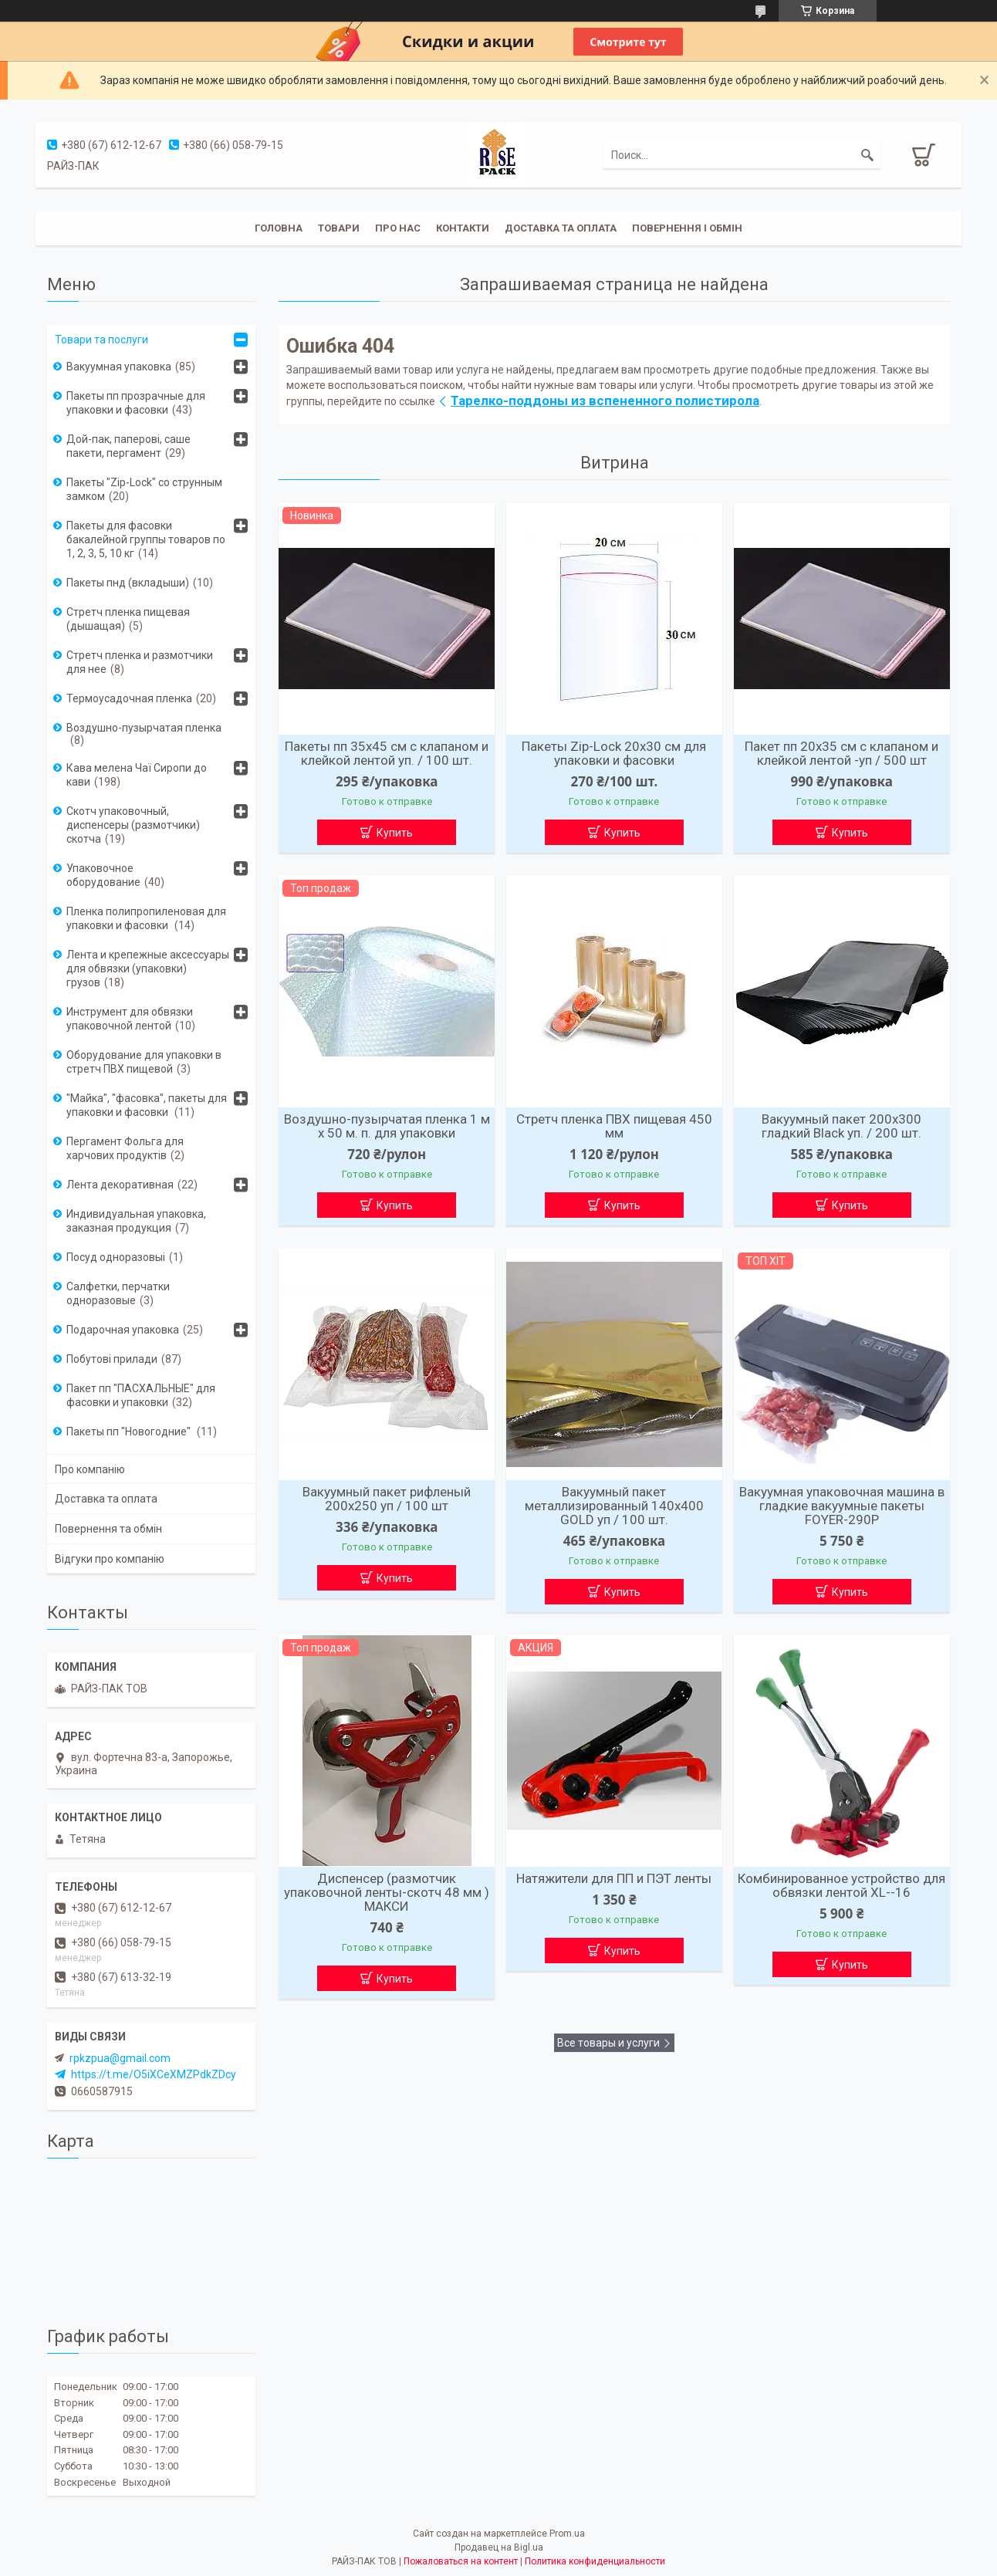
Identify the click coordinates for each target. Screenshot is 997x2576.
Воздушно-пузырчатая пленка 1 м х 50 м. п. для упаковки (387, 1126)
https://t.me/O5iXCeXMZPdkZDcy (153, 2074)
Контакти (462, 228)
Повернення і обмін (687, 228)
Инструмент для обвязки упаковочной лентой (129, 1019)
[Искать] (867, 155)
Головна (278, 228)
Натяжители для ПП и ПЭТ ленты (613, 1878)
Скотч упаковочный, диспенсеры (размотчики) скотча (133, 825)
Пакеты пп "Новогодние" (129, 1431)
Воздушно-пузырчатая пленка (143, 728)
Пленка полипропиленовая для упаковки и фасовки (146, 918)
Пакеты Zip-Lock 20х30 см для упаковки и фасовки (614, 753)
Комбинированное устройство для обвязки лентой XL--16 (841, 1885)
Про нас (398, 228)
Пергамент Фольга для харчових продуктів (125, 1148)
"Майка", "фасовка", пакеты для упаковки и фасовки (146, 1105)
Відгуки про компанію (109, 1559)
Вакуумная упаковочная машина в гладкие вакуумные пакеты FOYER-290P (842, 1505)
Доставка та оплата (561, 228)
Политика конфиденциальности (595, 2561)
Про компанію (90, 1469)
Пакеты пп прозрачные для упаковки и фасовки (135, 403)
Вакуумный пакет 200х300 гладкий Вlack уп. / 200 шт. (841, 1126)
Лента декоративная (120, 1184)
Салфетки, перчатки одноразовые (118, 1293)
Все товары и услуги (608, 2043)
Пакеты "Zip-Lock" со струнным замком (144, 489)
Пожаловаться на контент (461, 2561)
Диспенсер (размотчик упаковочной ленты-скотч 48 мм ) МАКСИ (386, 1892)
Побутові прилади (111, 1359)
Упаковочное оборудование (103, 875)
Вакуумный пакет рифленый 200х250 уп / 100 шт (386, 1499)
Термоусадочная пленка (129, 698)
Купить (395, 833)
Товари (339, 228)
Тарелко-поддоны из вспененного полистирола (605, 400)
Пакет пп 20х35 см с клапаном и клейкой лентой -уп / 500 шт (841, 753)
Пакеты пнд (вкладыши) (127, 582)
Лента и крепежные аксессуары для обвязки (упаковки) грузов (147, 968)
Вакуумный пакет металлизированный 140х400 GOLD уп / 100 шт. (614, 1505)
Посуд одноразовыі (115, 1257)
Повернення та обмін (108, 1529)
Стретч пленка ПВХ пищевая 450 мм (614, 1126)
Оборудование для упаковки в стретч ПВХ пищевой (143, 1062)
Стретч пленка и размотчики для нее (139, 662)
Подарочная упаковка (122, 1329)
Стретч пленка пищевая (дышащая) (128, 619)
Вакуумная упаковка (118, 366)
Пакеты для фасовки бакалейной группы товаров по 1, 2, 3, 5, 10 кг (145, 539)
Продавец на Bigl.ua (499, 2547)
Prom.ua (567, 2533)
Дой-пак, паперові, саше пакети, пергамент (128, 446)
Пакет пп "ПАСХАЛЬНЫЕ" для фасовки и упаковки (140, 1395)
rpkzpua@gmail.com (120, 2058)
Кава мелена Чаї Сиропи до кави (136, 775)
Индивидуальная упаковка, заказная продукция (136, 1221)
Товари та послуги (101, 339)
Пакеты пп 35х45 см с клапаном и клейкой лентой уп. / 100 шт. (386, 753)
